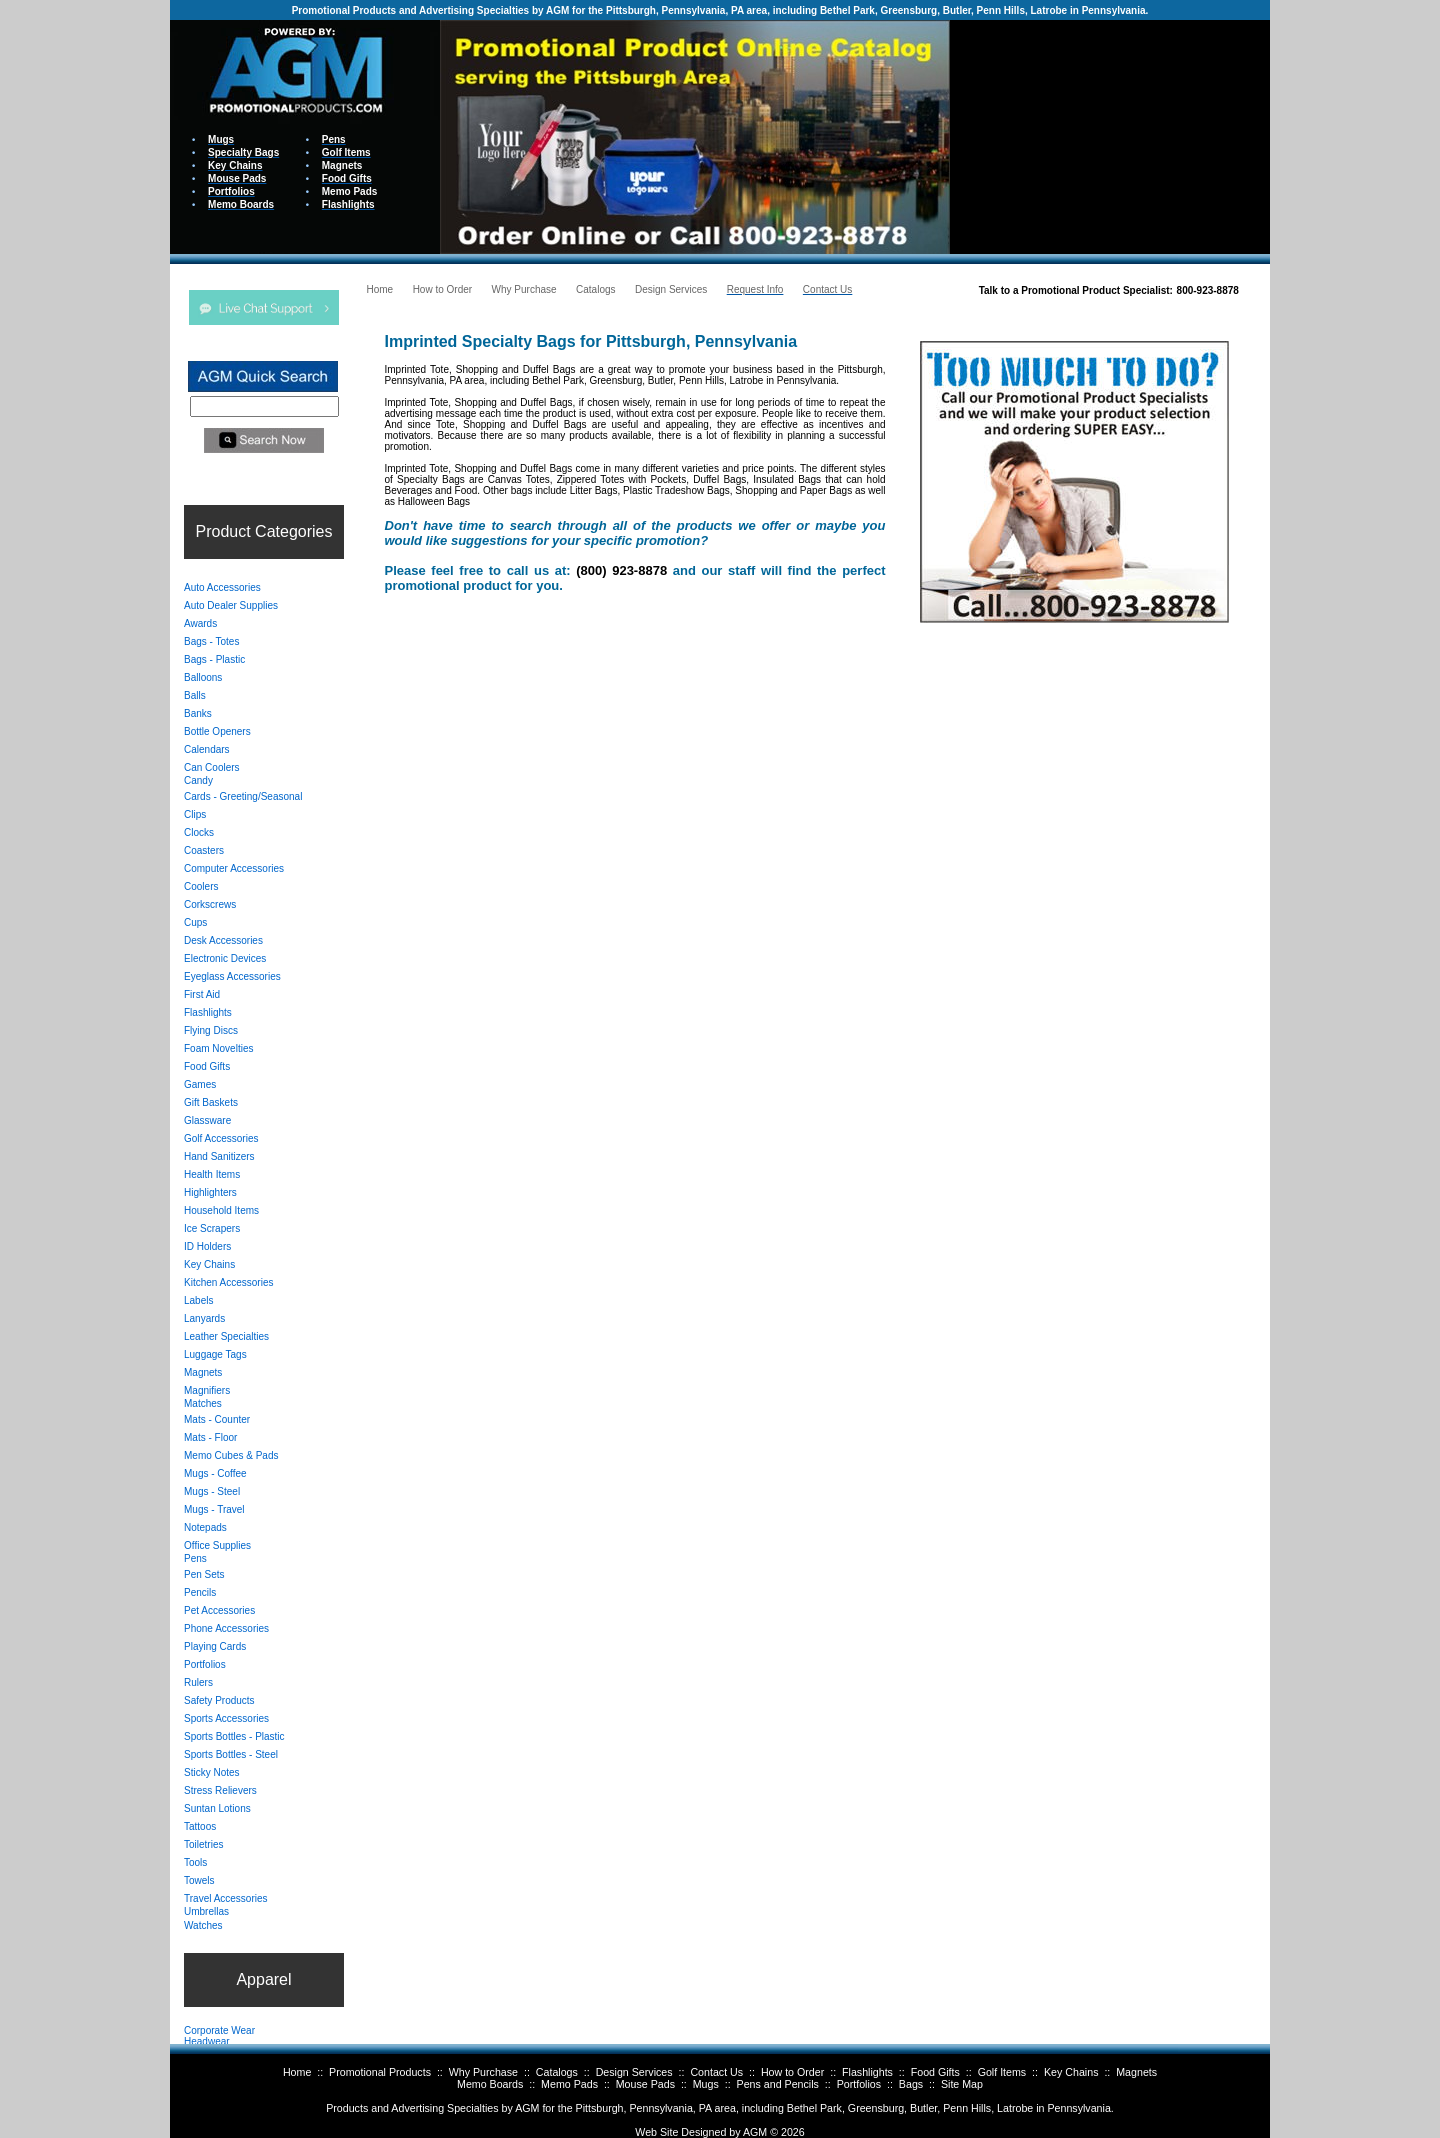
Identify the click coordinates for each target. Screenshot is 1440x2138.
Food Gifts (935, 2072)
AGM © (760, 2132)
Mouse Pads (645, 2084)
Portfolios (859, 2084)
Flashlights (867, 2072)
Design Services (634, 2072)
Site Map (962, 2084)
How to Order (792, 2072)
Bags (911, 2084)
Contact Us (716, 2072)
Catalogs (557, 2072)
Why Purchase (483, 2072)
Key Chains (1071, 2072)
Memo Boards (490, 2084)
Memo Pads (569, 2084)
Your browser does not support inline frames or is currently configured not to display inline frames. (1110, 135)
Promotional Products (380, 2072)
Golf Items (1002, 2072)
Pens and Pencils (778, 2084)
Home (297, 2072)
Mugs (706, 2084)
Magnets (1136, 2072)
